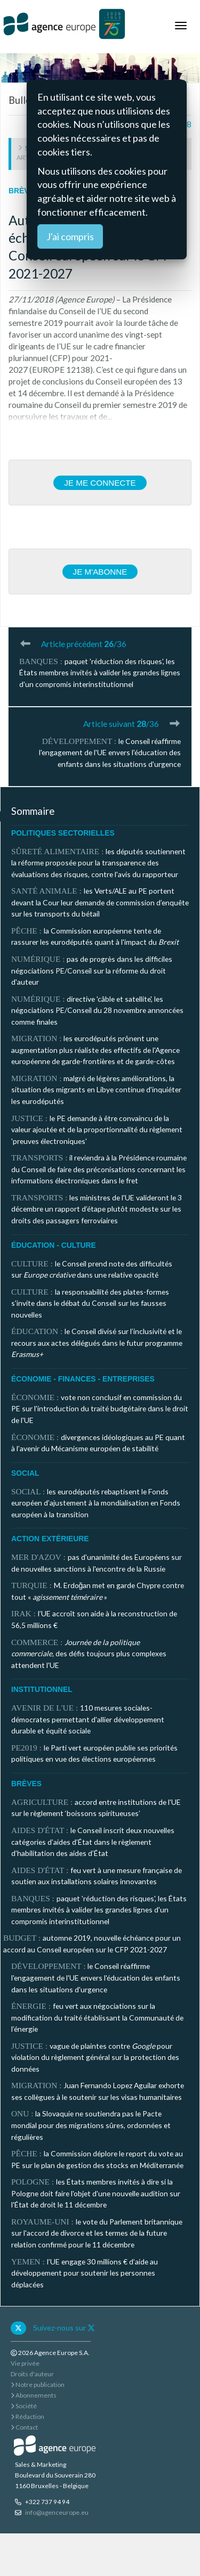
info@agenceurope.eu (57, 2512)
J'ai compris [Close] (70, 236)
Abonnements (34, 2395)
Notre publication (38, 2385)
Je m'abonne (100, 571)
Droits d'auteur (32, 2374)
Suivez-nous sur (64, 2327)
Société (24, 2406)
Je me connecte (100, 482)
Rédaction (27, 2416)
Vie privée (25, 2363)
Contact (24, 2427)
